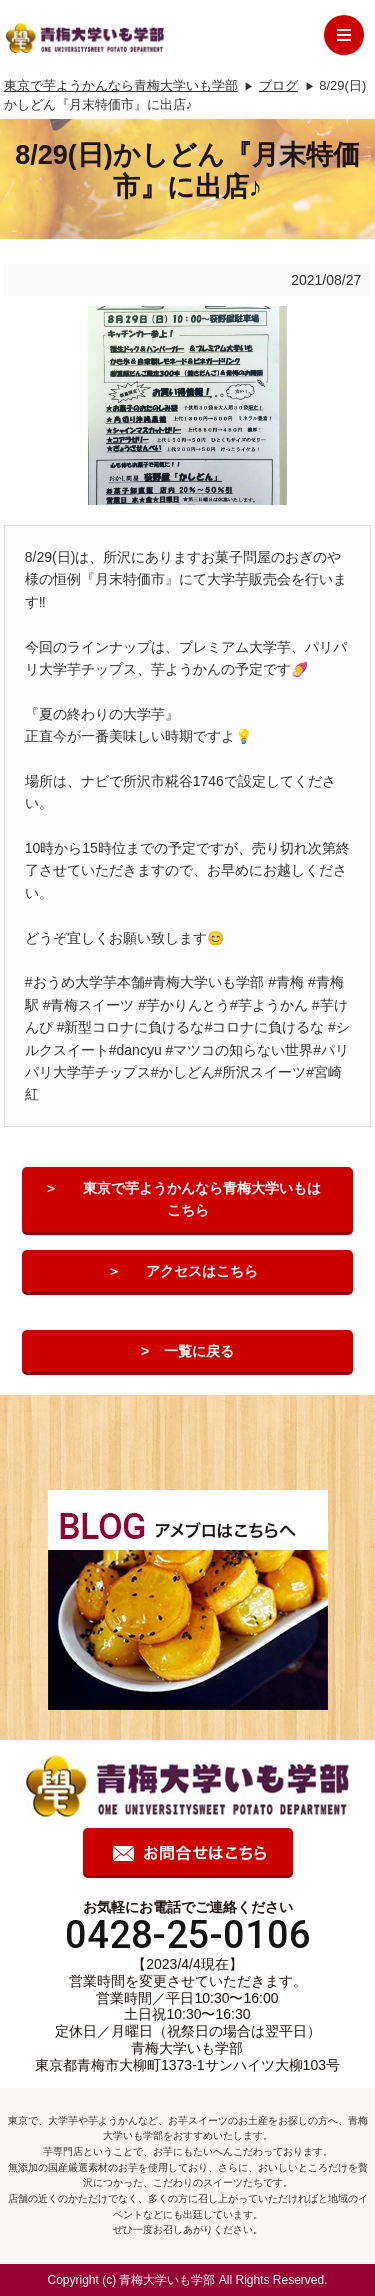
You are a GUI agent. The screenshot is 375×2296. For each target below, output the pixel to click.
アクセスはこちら (202, 1271)
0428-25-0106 (188, 1935)
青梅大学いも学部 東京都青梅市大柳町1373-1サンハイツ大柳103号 (187, 2056)
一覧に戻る (199, 1351)
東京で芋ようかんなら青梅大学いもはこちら (202, 1199)
